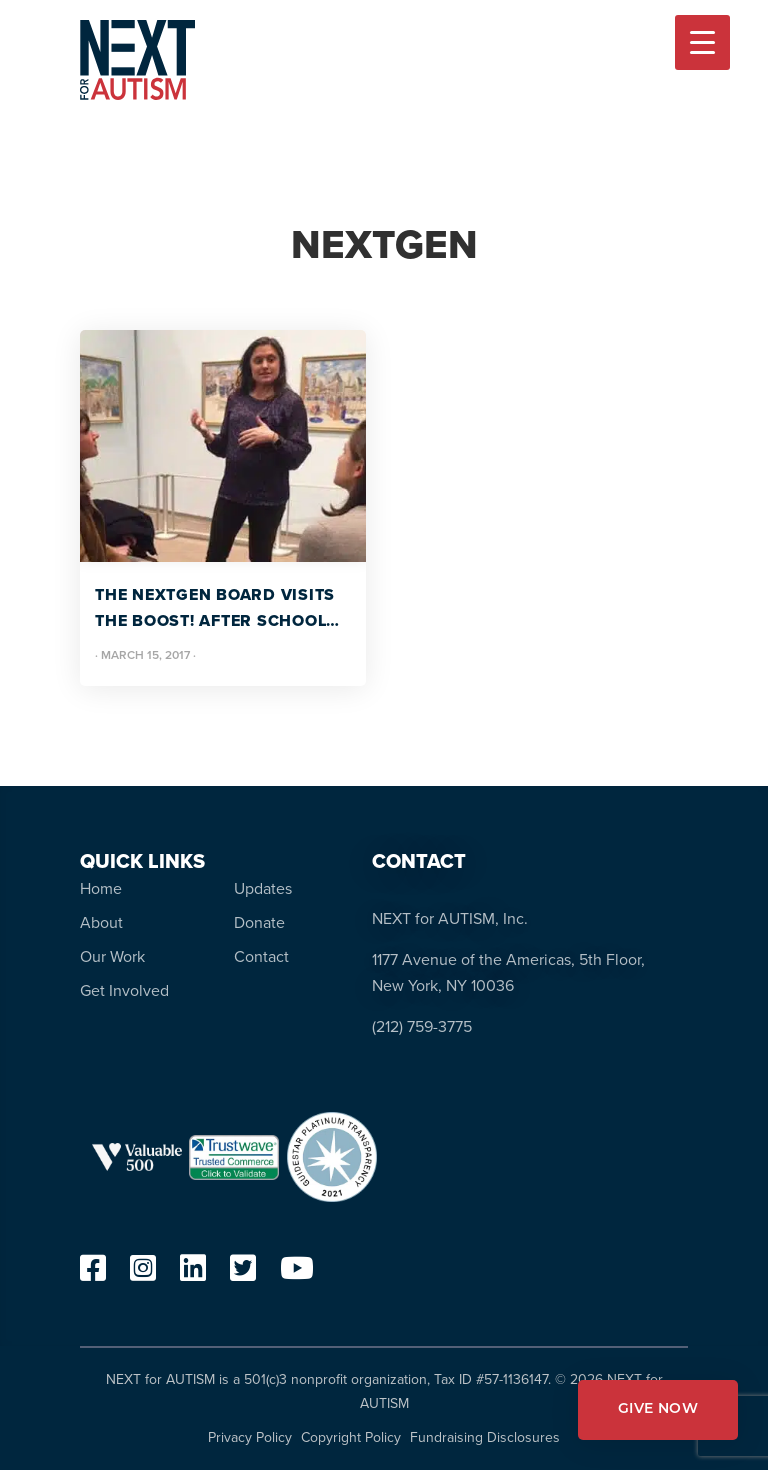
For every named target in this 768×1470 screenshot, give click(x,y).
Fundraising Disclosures (485, 1437)
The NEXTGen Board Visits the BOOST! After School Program (215, 608)
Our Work (112, 956)
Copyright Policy (351, 1437)
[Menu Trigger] (702, 42)
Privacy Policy (250, 1437)
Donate (259, 922)
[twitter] (243, 1273)
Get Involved (124, 990)
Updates (263, 888)
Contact (261, 956)
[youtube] (297, 1273)
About (101, 922)
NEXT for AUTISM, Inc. (450, 918)
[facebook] (93, 1273)
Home (101, 888)
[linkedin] (193, 1273)
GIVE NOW (658, 1409)
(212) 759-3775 (422, 1026)
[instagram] (143, 1273)
